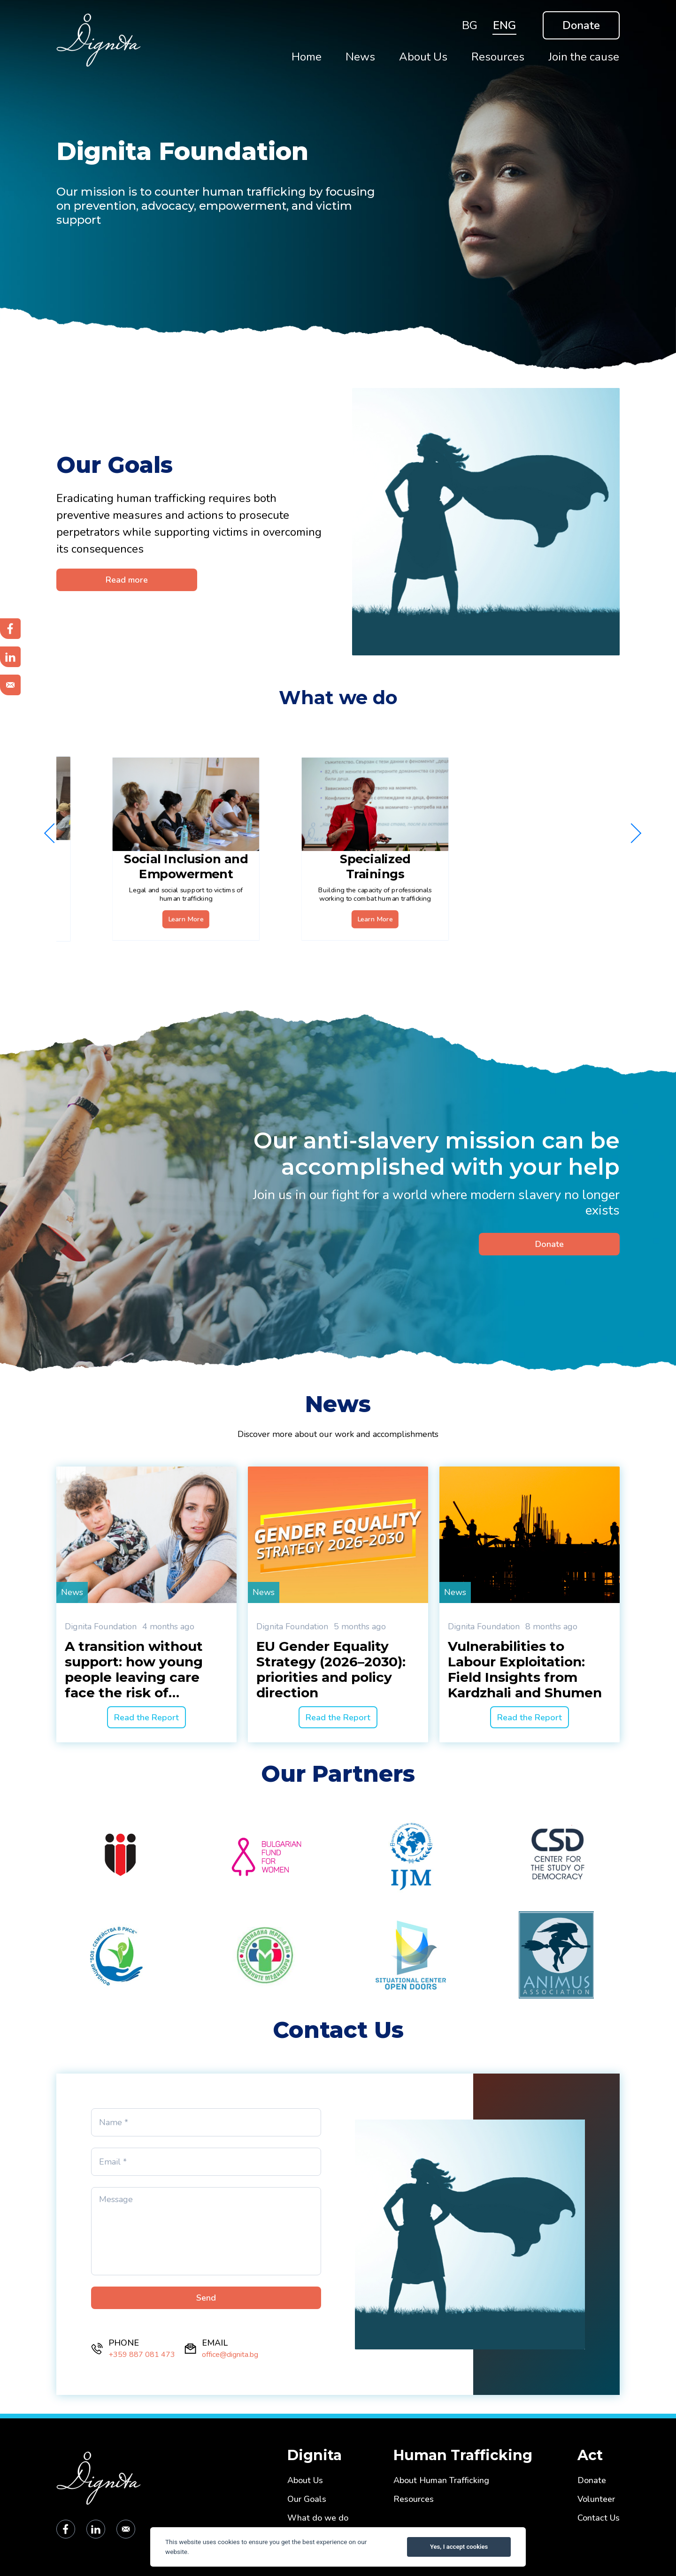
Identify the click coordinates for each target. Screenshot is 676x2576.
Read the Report (146, 1717)
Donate (581, 25)
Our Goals (306, 2499)
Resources (413, 2499)
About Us (305, 2480)
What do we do (317, 2518)
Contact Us (598, 2518)
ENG (504, 25)
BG (469, 25)
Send (206, 2297)
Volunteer (596, 2499)
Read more (127, 579)
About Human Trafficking (441, 2480)
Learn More (171, 903)
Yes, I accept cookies (459, 2546)
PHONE (123, 2342)
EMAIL (215, 2342)
